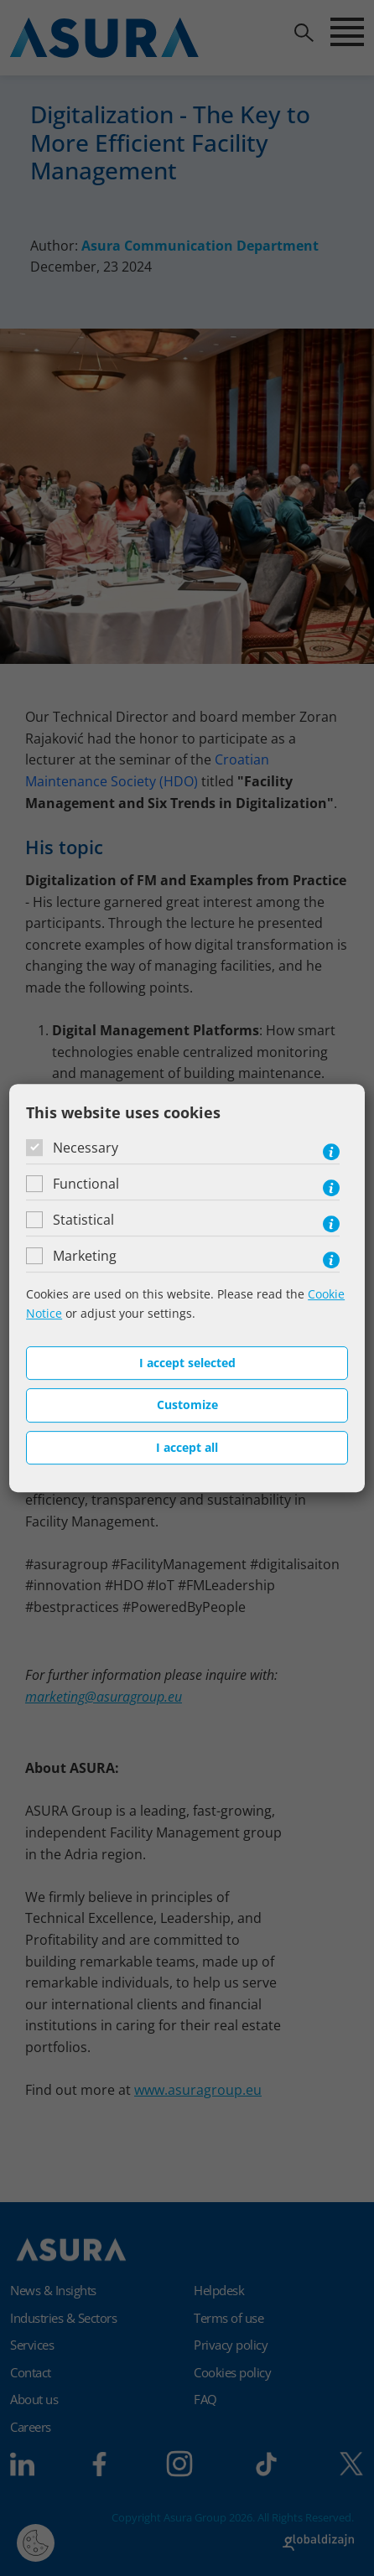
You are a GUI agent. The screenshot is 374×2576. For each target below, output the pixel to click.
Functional (86, 1183)
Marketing (85, 1256)
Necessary (85, 1147)
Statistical (83, 1219)
